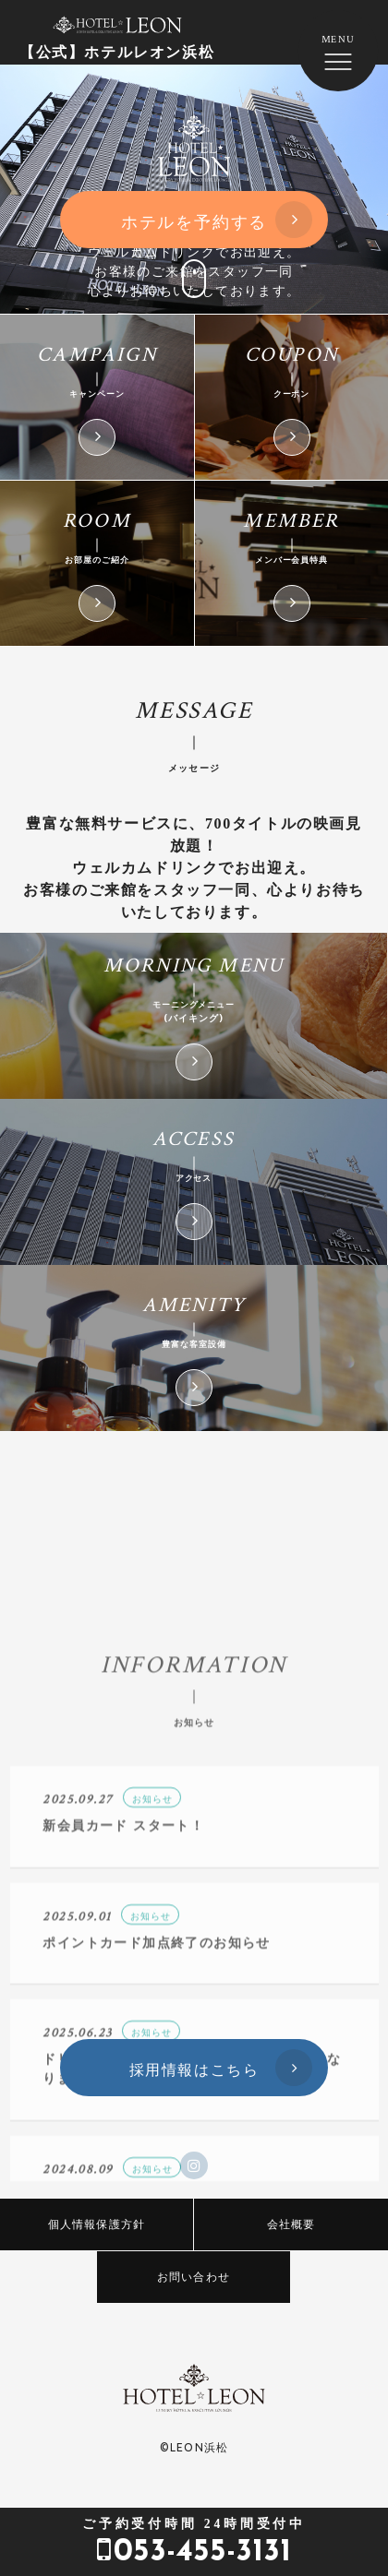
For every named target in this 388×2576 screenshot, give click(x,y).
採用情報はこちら (194, 2069)
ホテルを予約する (194, 221)
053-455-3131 (194, 2542)
